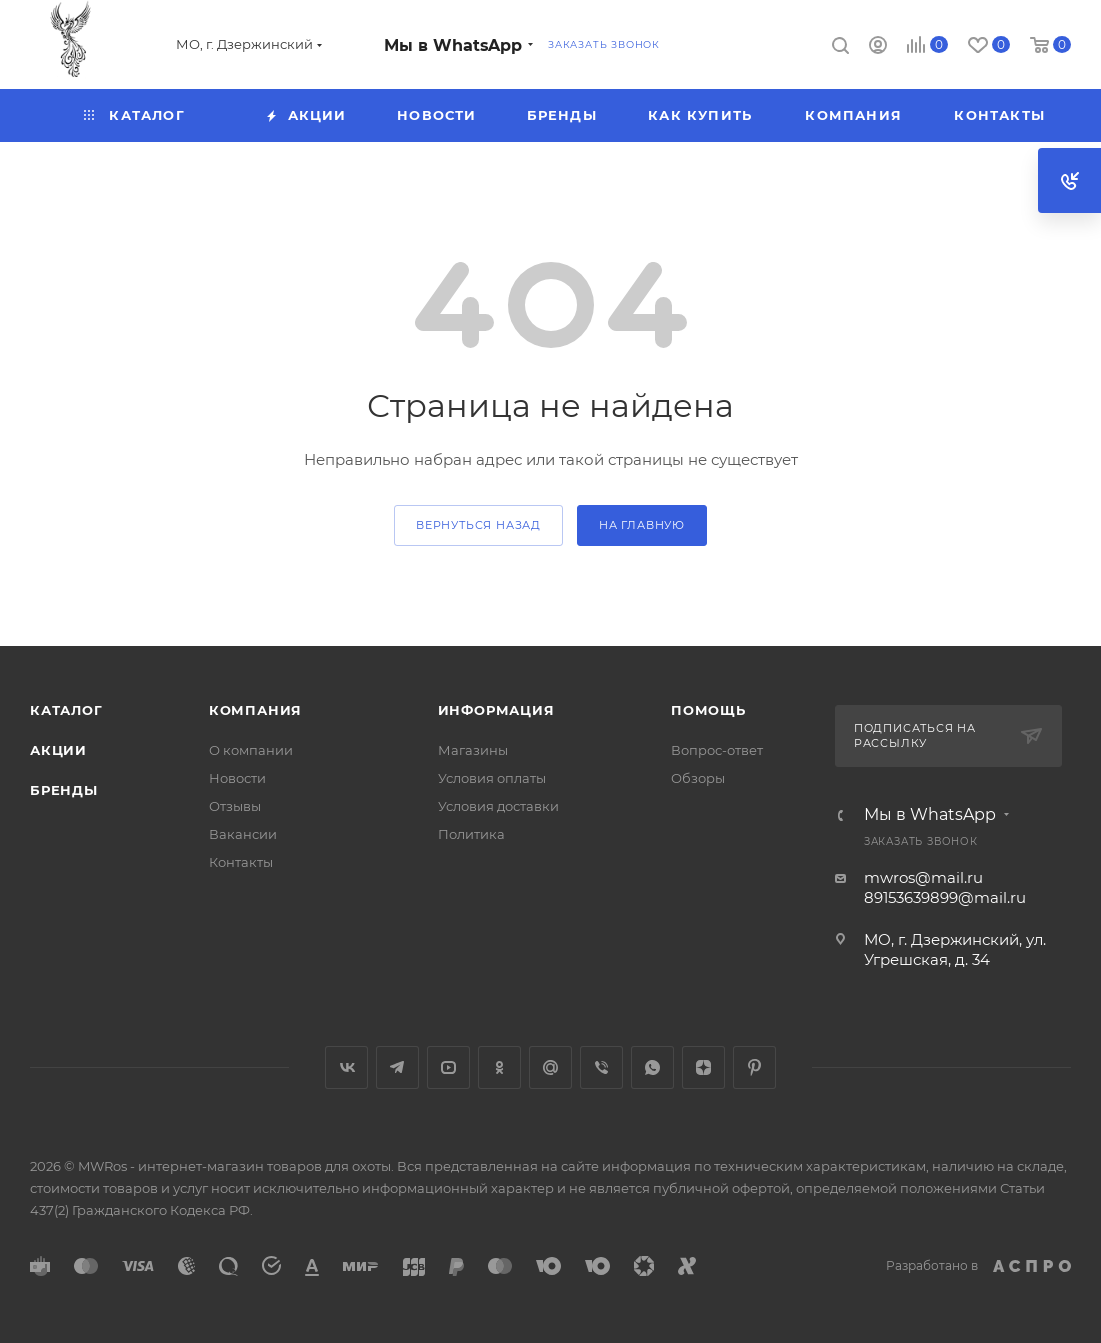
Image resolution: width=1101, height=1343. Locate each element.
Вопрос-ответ (717, 750)
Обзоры (698, 778)
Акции (58, 750)
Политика (471, 834)
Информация (496, 710)
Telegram (397, 1067)
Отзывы (235, 806)
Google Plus (550, 1067)
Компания (255, 710)
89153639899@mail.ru (945, 897)
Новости (237, 778)
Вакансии (243, 834)
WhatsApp (652, 1067)
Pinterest (754, 1067)
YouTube (448, 1067)
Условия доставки (498, 806)
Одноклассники (499, 1067)
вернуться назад (478, 525)
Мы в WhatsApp (453, 45)
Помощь (708, 710)
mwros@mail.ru (923, 877)
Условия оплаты (492, 778)
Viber (601, 1067)
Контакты (241, 862)
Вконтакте (346, 1067)
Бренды (64, 790)
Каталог (66, 710)
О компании (251, 750)
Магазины (473, 750)
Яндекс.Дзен (703, 1067)
